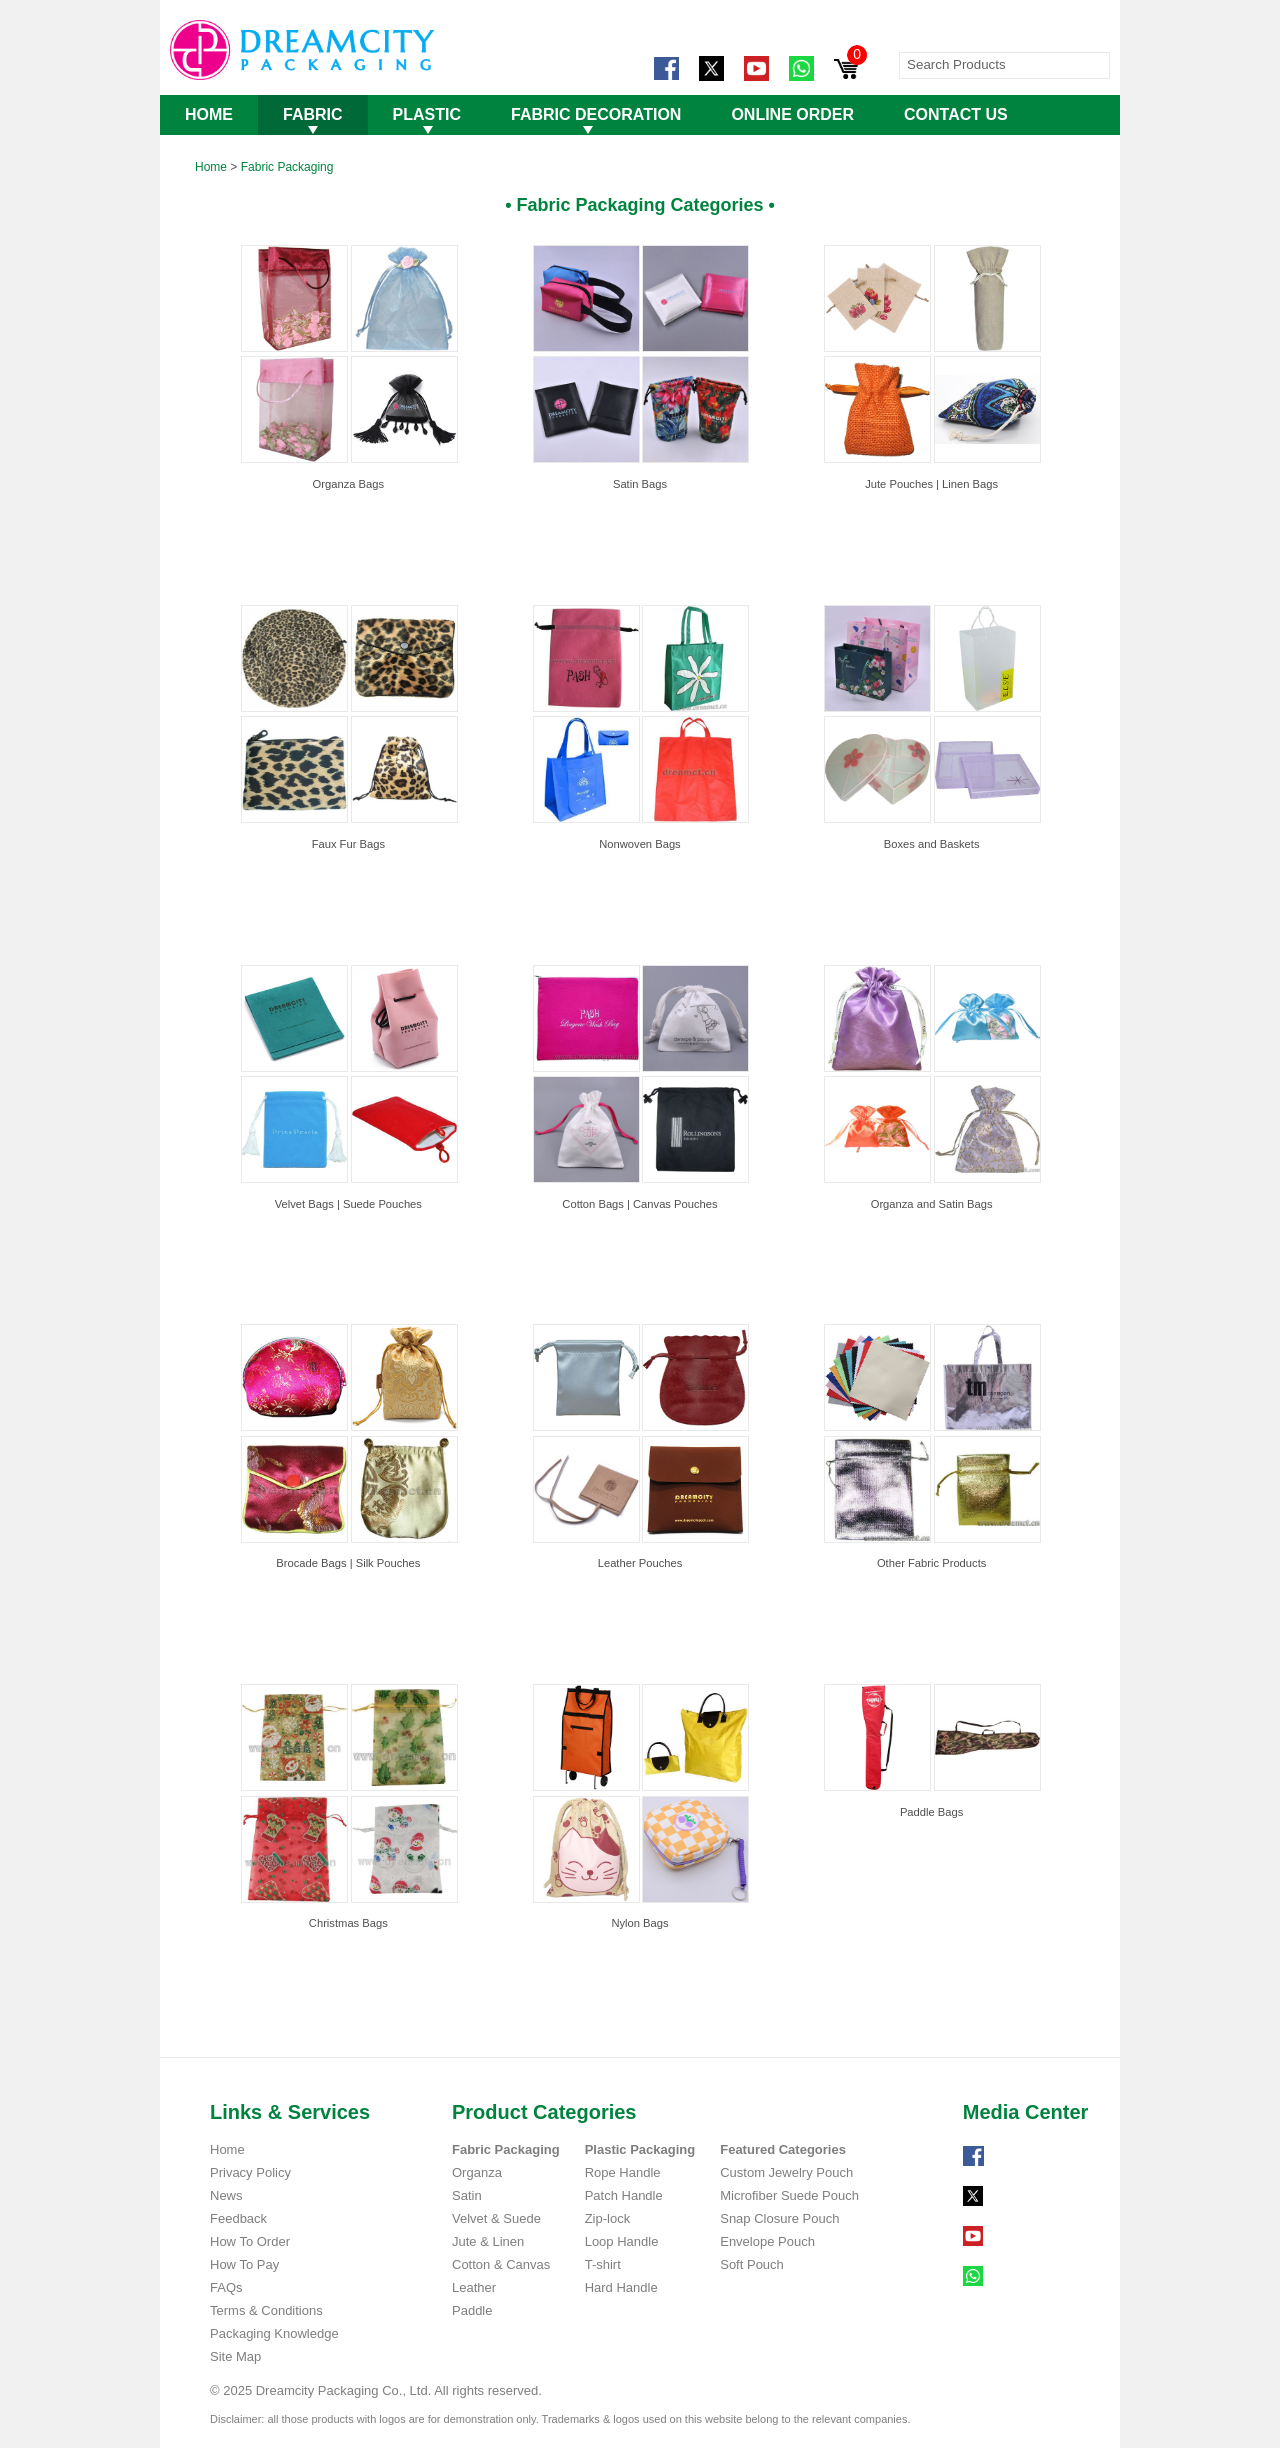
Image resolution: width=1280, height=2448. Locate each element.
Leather (474, 2287)
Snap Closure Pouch (779, 2218)
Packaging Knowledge (274, 2333)
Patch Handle (624, 2195)
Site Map (235, 2356)
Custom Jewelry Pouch (786, 2172)
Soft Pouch (752, 2264)
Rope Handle (623, 2172)
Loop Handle (622, 2241)
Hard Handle (621, 2287)
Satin (467, 2195)
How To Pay (244, 2264)
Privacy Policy (250, 2172)
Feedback (238, 2218)
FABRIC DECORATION (596, 114)
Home (211, 167)
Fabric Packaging (287, 167)
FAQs (226, 2287)
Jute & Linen (488, 2241)
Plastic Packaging (640, 2149)
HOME (209, 114)
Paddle (472, 2310)
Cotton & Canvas (501, 2264)
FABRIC (313, 114)
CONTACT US (956, 114)
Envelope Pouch (767, 2241)
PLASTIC (427, 114)
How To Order (250, 2241)
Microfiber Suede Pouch (789, 2195)
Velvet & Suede (496, 2218)
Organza (477, 2172)
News (226, 2195)
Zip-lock (608, 2218)
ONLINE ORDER (792, 114)
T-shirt (603, 2264)
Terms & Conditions (266, 2310)
